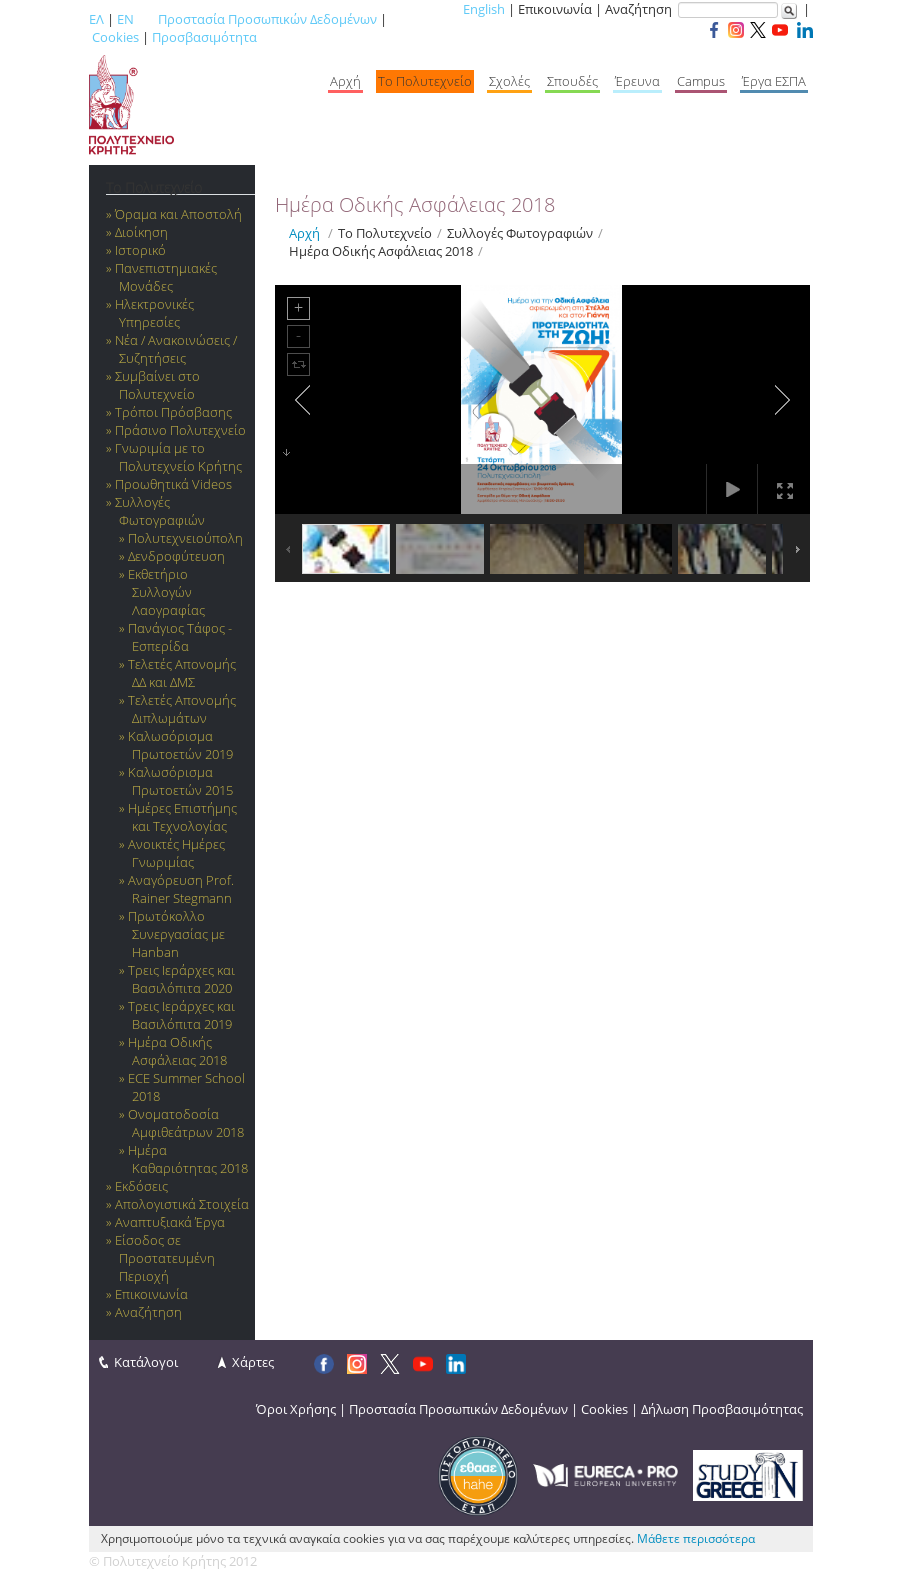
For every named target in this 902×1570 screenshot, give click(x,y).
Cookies (115, 37)
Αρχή (304, 233)
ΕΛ (96, 19)
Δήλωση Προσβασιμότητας (722, 1409)
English (484, 9)
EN (125, 19)
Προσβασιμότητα (204, 37)
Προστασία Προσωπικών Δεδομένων (267, 19)
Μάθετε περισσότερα (696, 1538)
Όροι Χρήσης (296, 1409)
